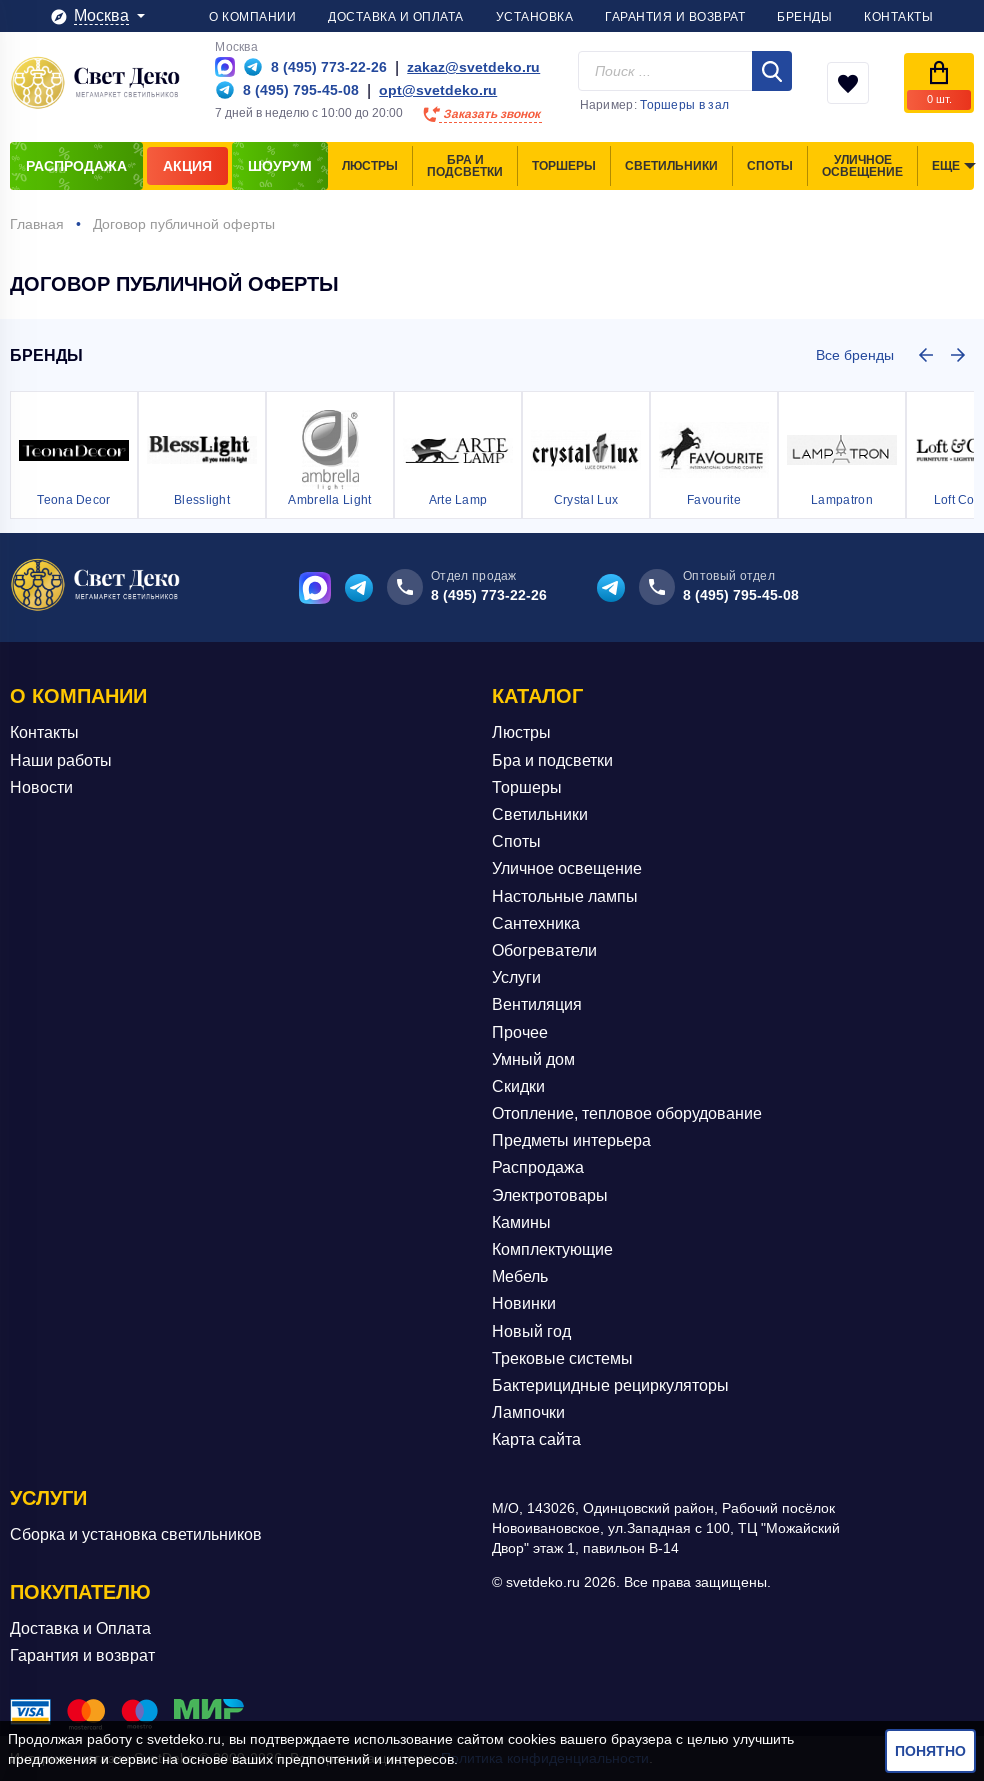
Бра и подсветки (552, 760)
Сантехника (536, 923)
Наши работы (61, 760)
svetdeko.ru (184, 1739)
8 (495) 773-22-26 (489, 595)
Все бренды (855, 355)
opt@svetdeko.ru (438, 90)
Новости (41, 787)
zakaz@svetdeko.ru (473, 67)
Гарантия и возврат (82, 1655)
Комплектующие (552, 1249)
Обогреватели (544, 950)
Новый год (531, 1331)
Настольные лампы (565, 896)
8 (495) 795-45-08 (741, 595)
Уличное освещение (567, 868)
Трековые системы (562, 1358)
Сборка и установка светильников (136, 1534)
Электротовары (550, 1195)
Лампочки (528, 1412)
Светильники (540, 814)
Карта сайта (536, 1439)
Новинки (524, 1303)
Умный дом (533, 1059)
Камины (521, 1222)
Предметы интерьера (571, 1140)
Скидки (518, 1086)
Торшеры (527, 787)
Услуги (516, 977)
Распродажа (538, 1167)
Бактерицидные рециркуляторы (610, 1385)
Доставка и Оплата (80, 1628)
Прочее (520, 1032)
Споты (516, 841)
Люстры (521, 732)
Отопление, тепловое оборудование (627, 1113)
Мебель (520, 1276)
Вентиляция (537, 1004)
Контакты (44, 732)
